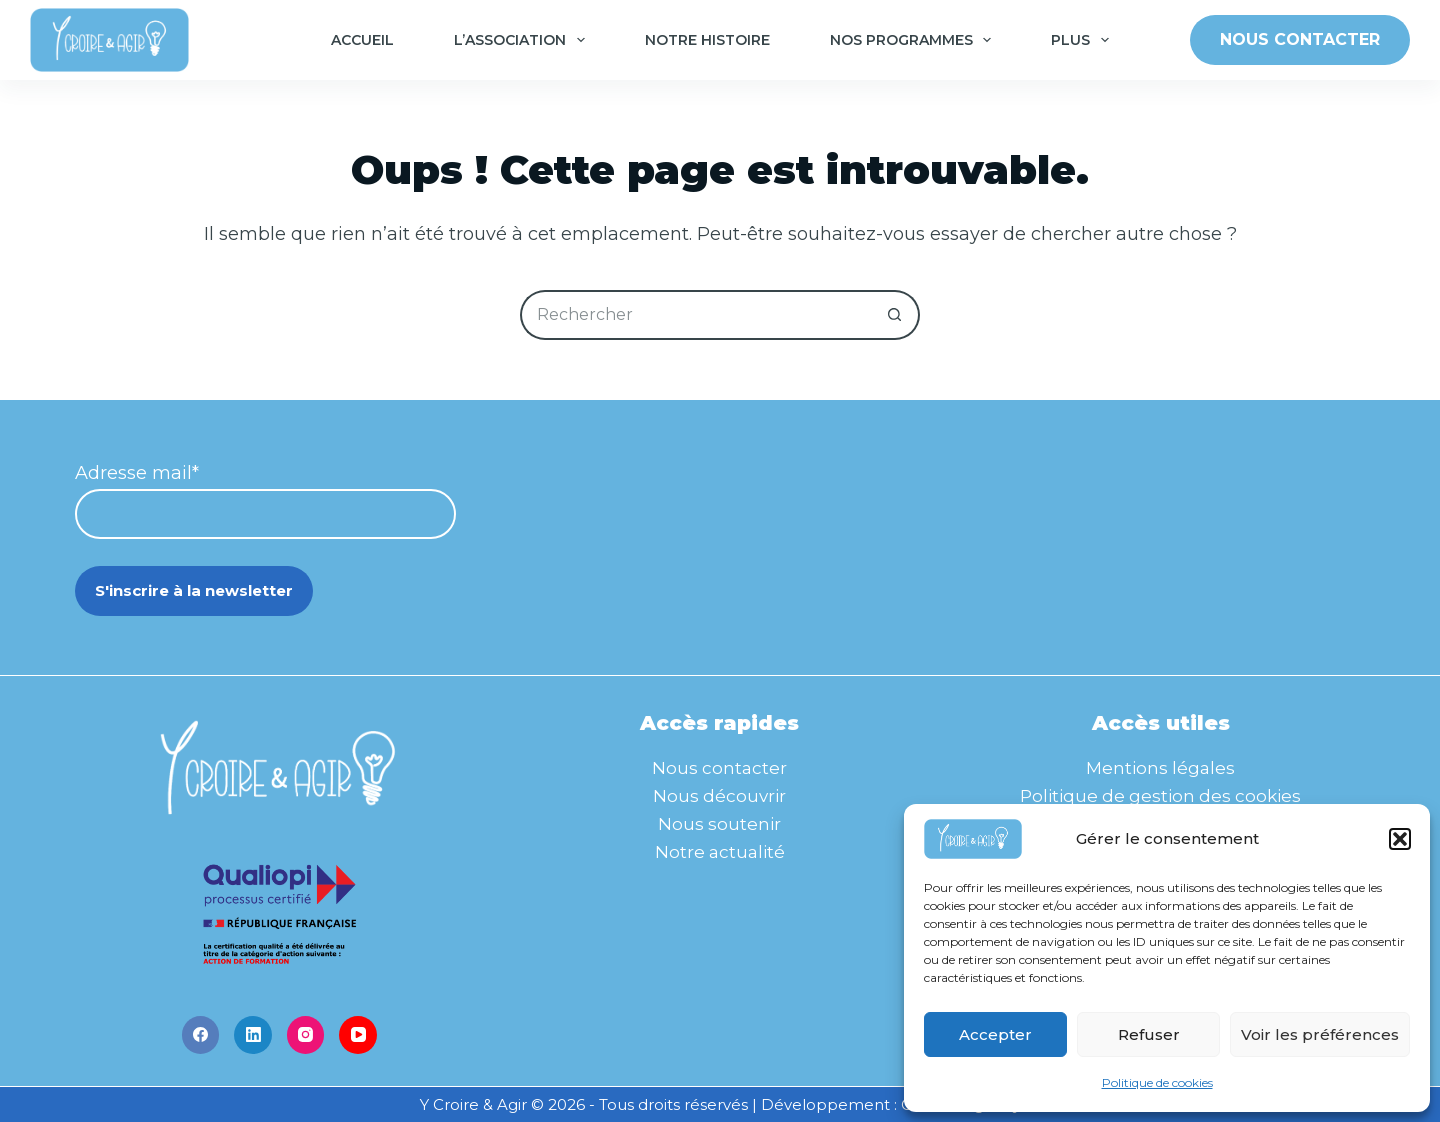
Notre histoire (707, 40)
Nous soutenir (719, 824)
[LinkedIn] (253, 1035)
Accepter (995, 1034)
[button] (1400, 839)
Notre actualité (720, 852)
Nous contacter (719, 768)
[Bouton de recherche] (895, 315)
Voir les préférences (1320, 1034)
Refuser (1149, 1034)
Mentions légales (1160, 768)
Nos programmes (915, 40)
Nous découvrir (719, 796)
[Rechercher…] (695, 315)
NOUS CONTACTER (1300, 39)
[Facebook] (201, 1035)
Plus (1084, 40)
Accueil (362, 40)
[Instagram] (306, 1035)
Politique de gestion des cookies (1160, 796)
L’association (523, 40)
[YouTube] (358, 1035)
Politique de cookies (1157, 1082)
